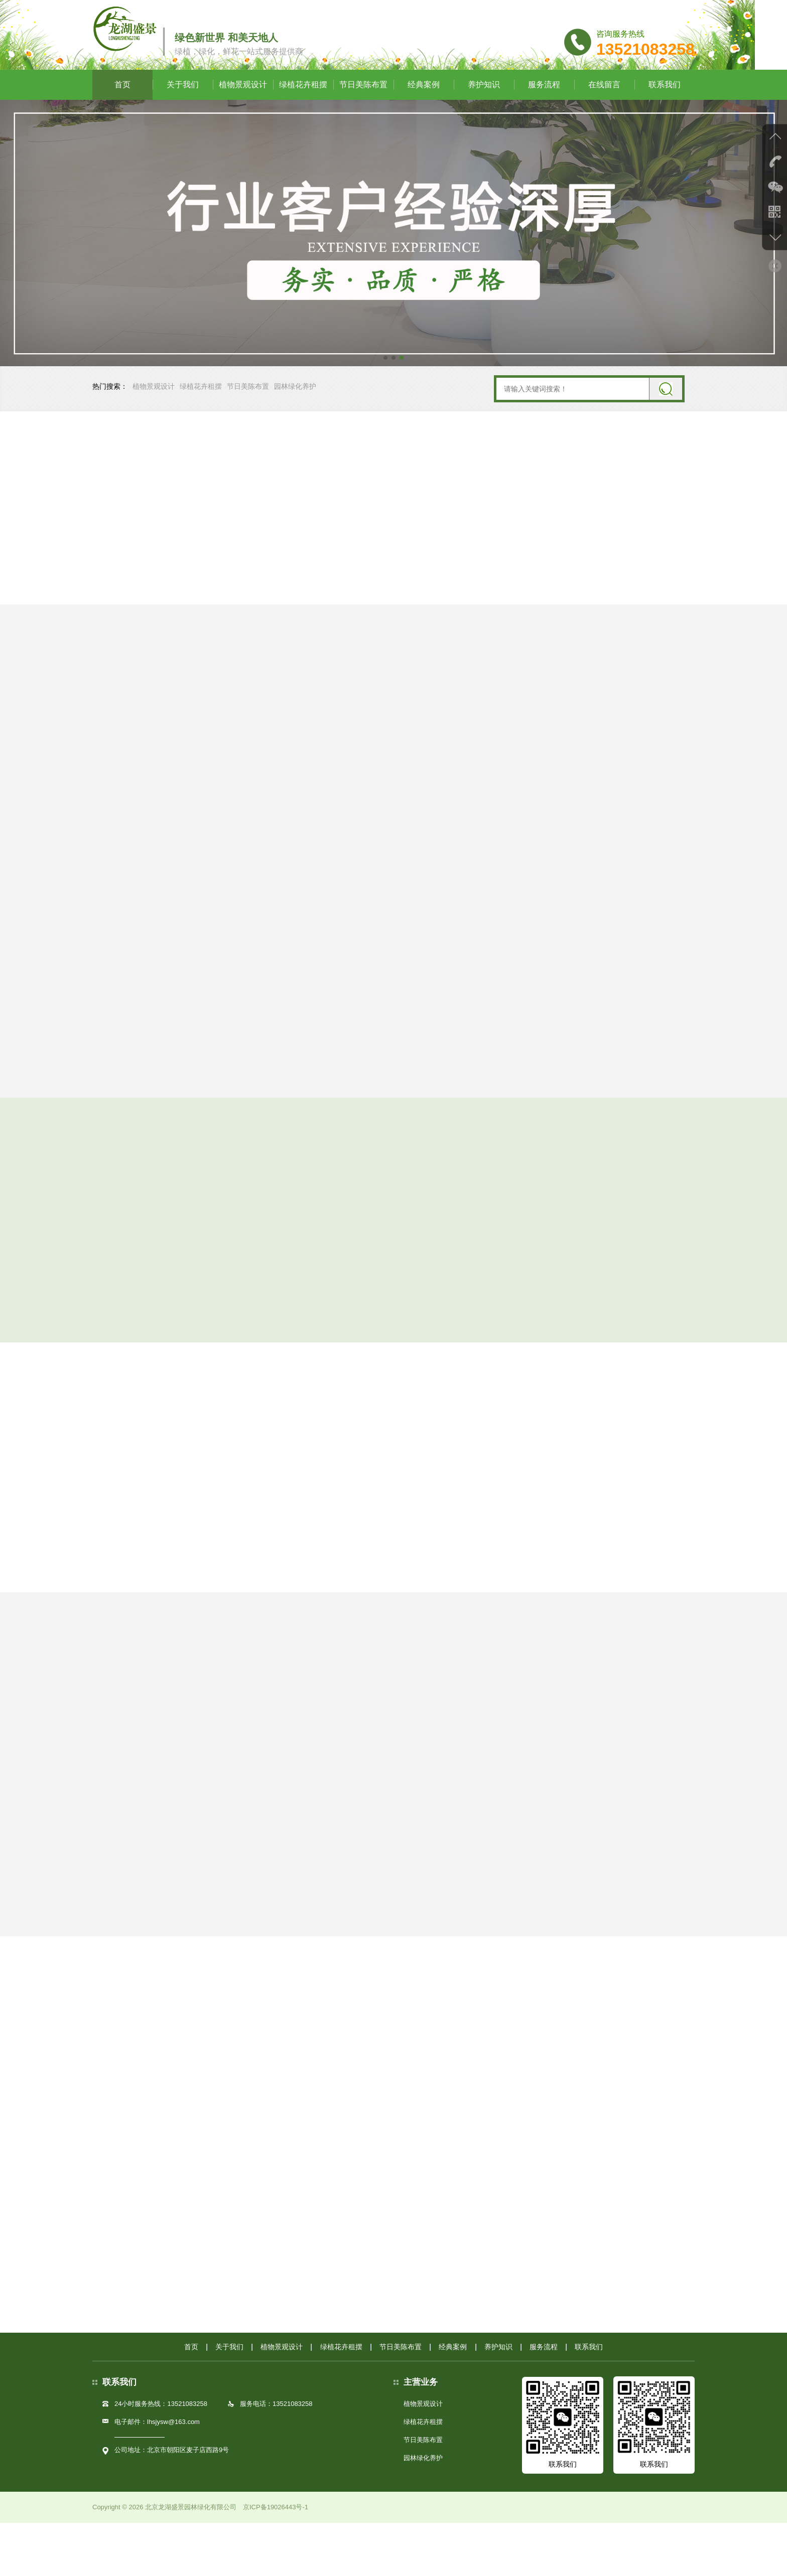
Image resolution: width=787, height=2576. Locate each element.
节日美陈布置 (363, 110)
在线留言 (604, 110)
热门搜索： (109, 414)
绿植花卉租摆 (303, 110)
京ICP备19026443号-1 (275, 2560)
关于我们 (183, 110)
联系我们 (664, 110)
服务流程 (544, 110)
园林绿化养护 (295, 414)
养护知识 (484, 110)
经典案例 (424, 110)
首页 (122, 110)
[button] (385, 383)
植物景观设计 (243, 110)
